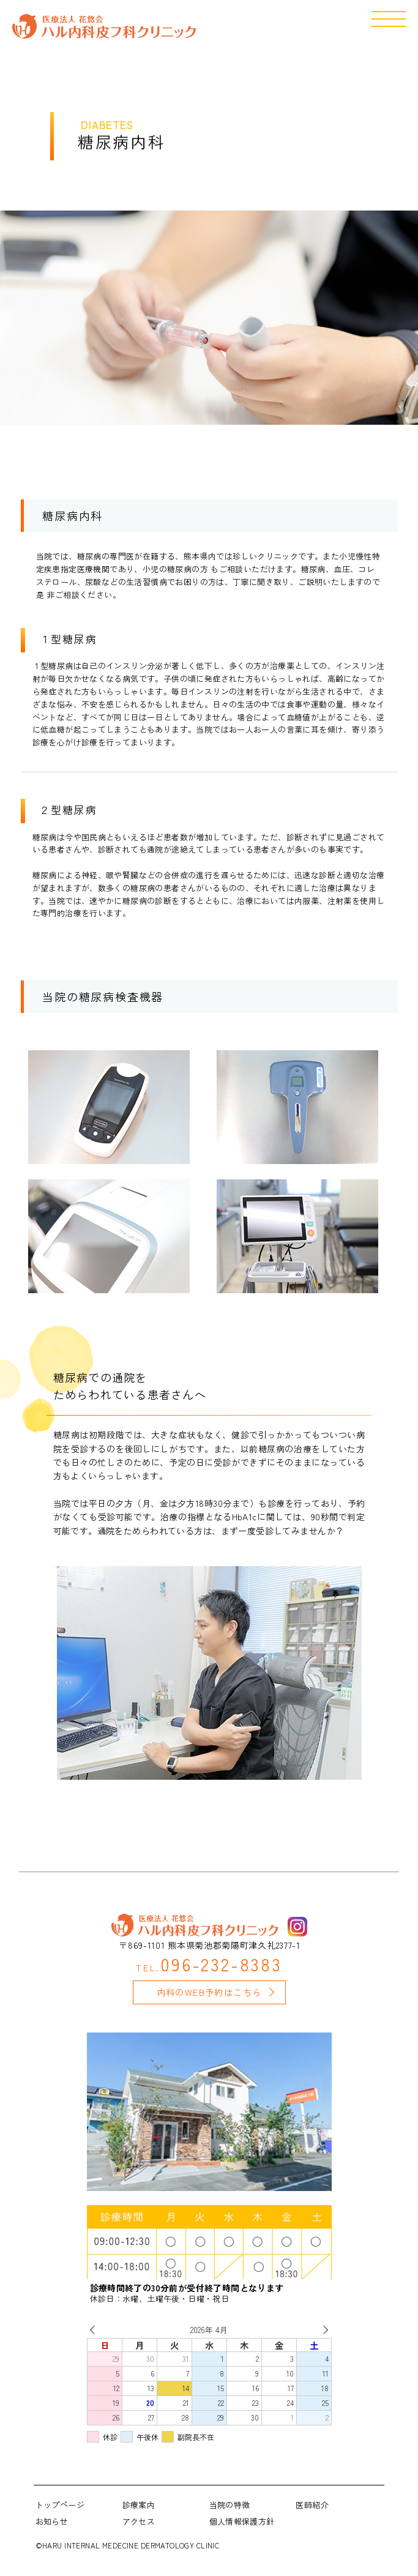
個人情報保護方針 (242, 2521)
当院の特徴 (229, 2505)
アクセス (138, 2521)
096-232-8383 (209, 1964)
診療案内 (138, 2505)
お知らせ (52, 2521)
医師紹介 (312, 2505)
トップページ (59, 2505)
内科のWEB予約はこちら (209, 1992)
